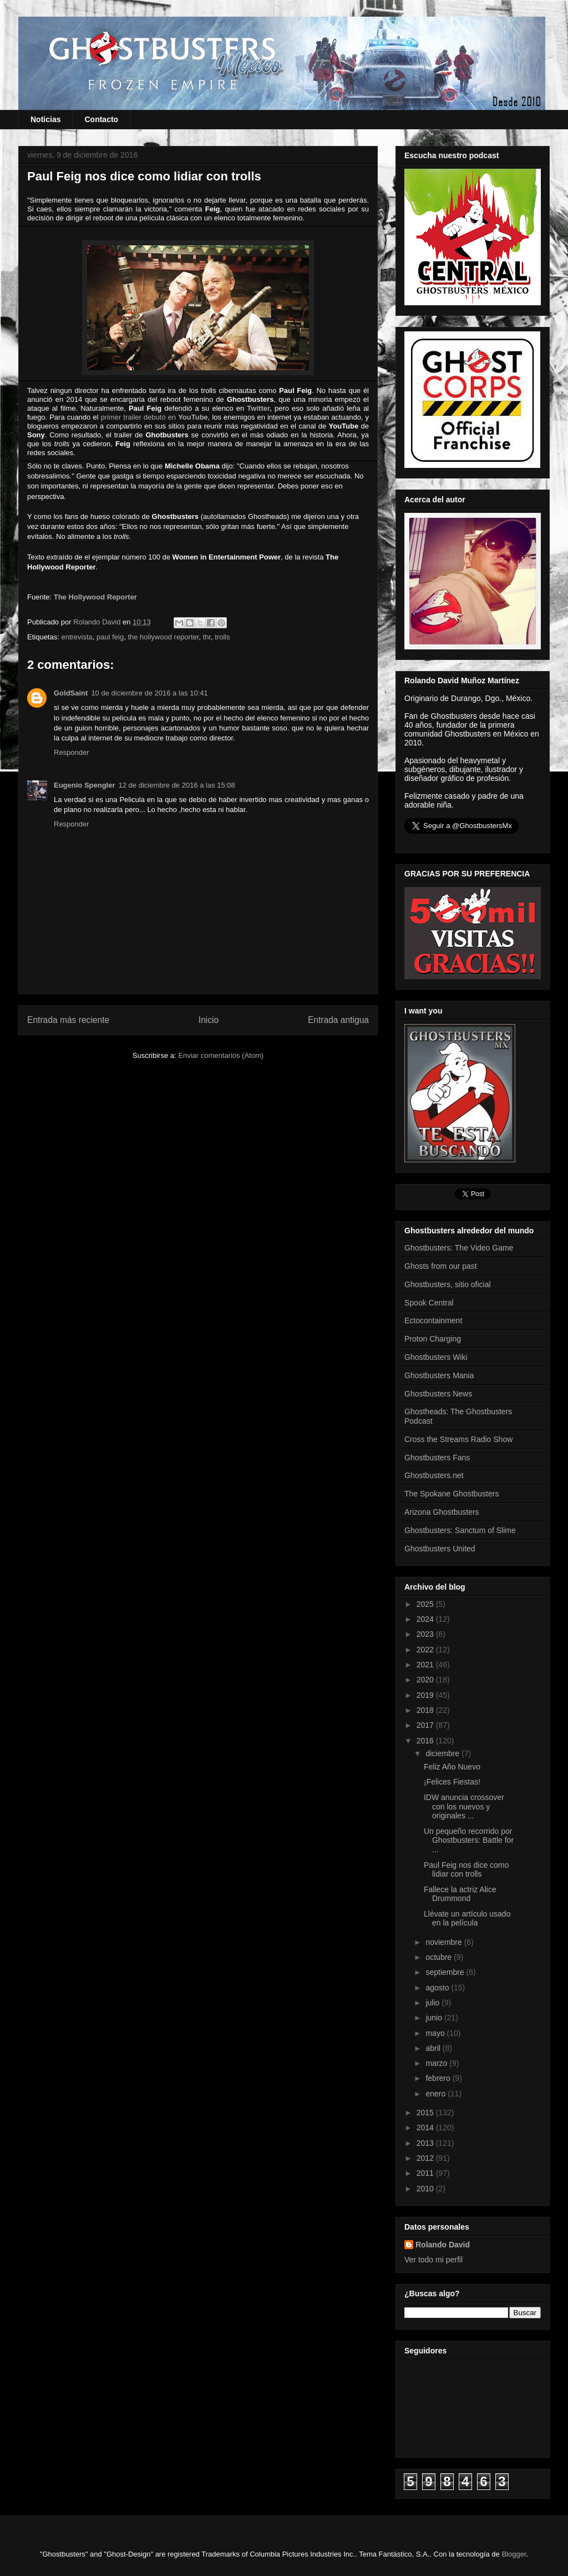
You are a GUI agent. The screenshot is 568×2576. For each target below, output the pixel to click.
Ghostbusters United (439, 1548)
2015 (426, 2112)
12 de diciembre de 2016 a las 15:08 (177, 785)
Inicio (209, 1020)
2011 (426, 2173)
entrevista (76, 637)
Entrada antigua (338, 1020)
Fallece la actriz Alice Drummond (460, 1894)
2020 (426, 1679)
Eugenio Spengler (84, 785)
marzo (437, 2063)
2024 (426, 1619)
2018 (426, 1710)
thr (207, 637)
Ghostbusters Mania (439, 1375)
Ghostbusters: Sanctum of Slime (460, 1530)
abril (433, 2048)
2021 (426, 1664)
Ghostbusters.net (434, 1475)
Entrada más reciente (68, 1020)
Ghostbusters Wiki (436, 1357)
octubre (439, 1957)
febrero (438, 2078)
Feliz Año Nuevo (452, 1766)
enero (436, 2093)
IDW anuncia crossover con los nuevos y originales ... (464, 1807)
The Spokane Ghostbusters (451, 1493)
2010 (426, 2188)
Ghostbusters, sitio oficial (447, 1284)
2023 (426, 1634)
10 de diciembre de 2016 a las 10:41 (149, 693)
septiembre (445, 1972)
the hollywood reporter (163, 637)
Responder (71, 752)
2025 (426, 1604)
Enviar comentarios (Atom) (220, 1055)
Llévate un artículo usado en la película (467, 1918)
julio (433, 2002)
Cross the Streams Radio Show (458, 1439)
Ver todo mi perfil (433, 2259)
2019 (426, 1695)
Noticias (45, 119)
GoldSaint (71, 693)
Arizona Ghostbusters (441, 1512)
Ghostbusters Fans (437, 1457)
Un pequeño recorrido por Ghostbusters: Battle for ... (469, 1840)
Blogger (513, 2554)
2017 (426, 1725)
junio (434, 2017)
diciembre (443, 1753)
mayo (436, 2033)
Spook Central (429, 1302)
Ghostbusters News (438, 1393)
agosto (438, 1987)
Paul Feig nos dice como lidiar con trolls (466, 1870)
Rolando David (442, 2244)
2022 (426, 1649)
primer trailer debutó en (153, 417)
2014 (426, 2127)
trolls (222, 637)
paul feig (110, 637)
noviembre (444, 1942)
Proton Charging (432, 1338)
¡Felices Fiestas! (452, 1781)
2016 (426, 1740)
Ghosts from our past (440, 1266)
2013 (426, 2143)
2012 (426, 2158)
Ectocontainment (433, 1320)
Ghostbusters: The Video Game (458, 1247)
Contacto (101, 119)
